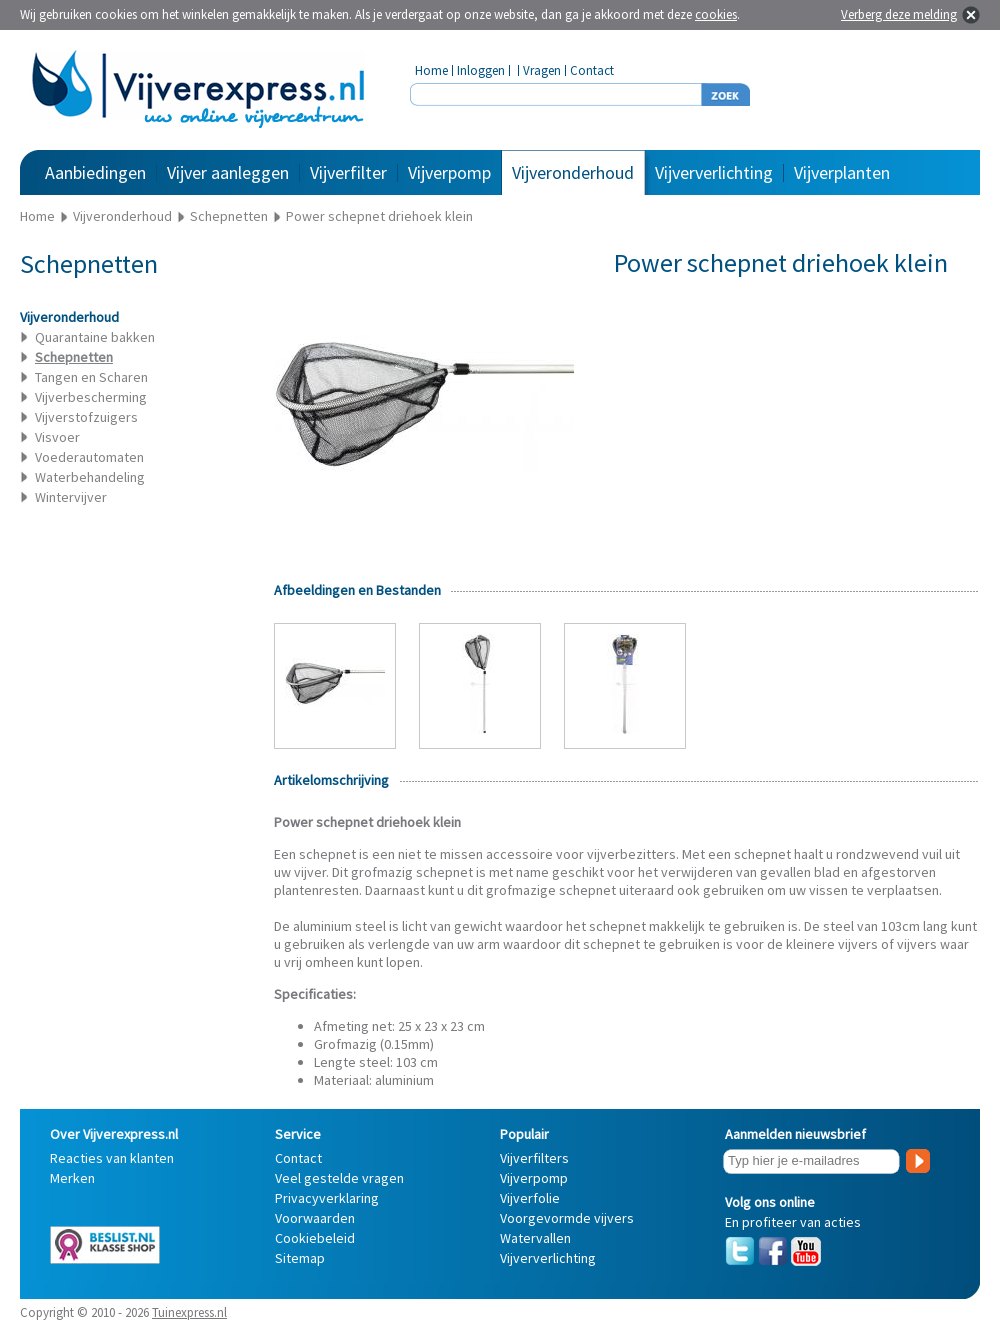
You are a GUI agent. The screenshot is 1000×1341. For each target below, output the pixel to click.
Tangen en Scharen (91, 377)
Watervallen (535, 1238)
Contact (592, 70)
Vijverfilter (348, 172)
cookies (716, 14)
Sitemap (300, 1258)
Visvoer (57, 437)
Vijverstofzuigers (86, 417)
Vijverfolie (530, 1198)
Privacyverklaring (327, 1198)
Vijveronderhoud (573, 172)
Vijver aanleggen (228, 172)
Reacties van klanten (112, 1158)
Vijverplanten (842, 172)
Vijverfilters (534, 1158)
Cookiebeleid (315, 1238)
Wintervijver (71, 497)
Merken (72, 1178)
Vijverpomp (449, 172)
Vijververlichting (714, 172)
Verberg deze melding (899, 14)
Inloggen (481, 70)
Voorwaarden (315, 1218)
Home (431, 70)
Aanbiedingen (95, 172)
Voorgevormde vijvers (567, 1218)
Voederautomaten (89, 457)
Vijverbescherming (91, 397)
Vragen (542, 70)
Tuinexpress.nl (189, 1312)
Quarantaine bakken (95, 337)
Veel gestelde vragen (339, 1178)
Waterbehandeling (90, 477)
